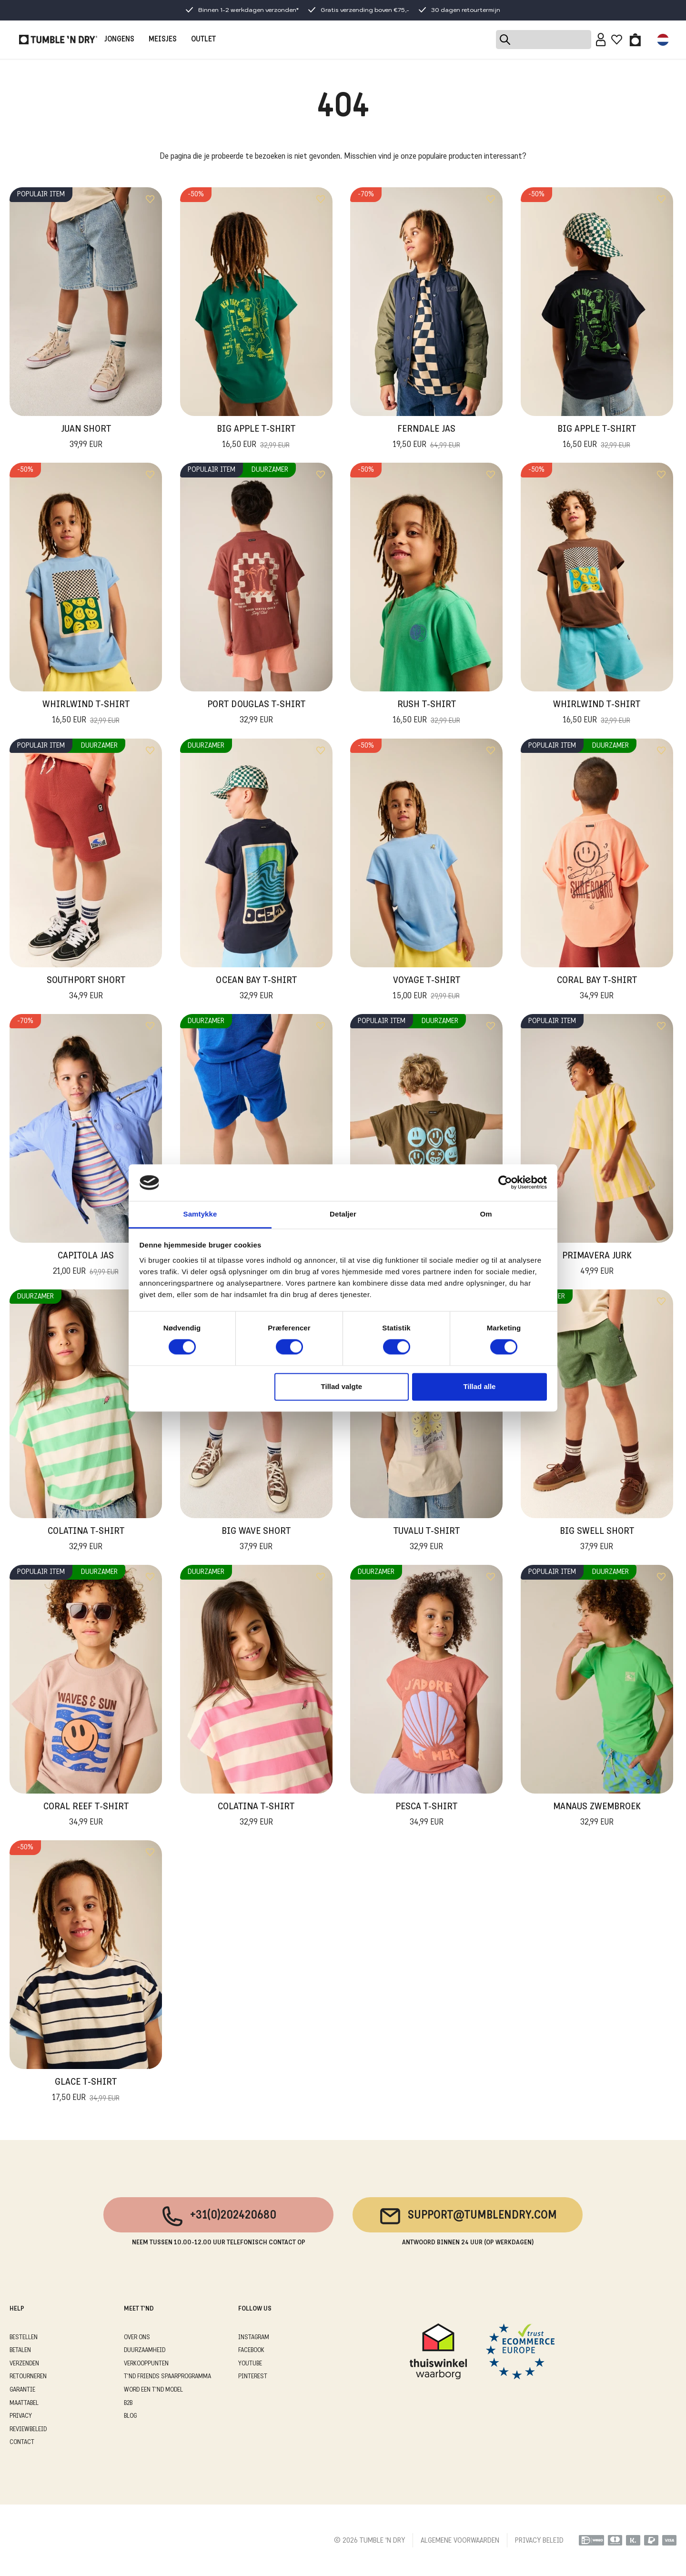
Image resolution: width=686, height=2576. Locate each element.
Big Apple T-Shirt (256, 438)
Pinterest (252, 2376)
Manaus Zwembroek (597, 1815)
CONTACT (22, 2442)
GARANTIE (22, 2390)
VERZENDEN (24, 2364)
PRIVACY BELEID (539, 2541)
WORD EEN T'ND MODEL (153, 2390)
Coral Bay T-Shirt (597, 989)
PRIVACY (21, 2416)
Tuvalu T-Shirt (426, 1540)
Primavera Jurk (597, 1265)
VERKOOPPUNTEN (146, 2364)
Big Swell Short (597, 1540)
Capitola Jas (86, 1265)
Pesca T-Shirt (426, 1815)
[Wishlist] (617, 39)
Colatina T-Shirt (86, 1540)
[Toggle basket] (635, 39)
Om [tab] (486, 1214)
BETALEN (20, 2350)
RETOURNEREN (28, 2376)
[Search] (543, 39)
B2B (128, 2403)
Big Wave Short (256, 1540)
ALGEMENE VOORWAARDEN (460, 2541)
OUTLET (203, 39)
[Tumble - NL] (58, 39)
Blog (130, 2416)
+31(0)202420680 (218, 2216)
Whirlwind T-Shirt (86, 713)
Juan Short (86, 438)
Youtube (250, 2364)
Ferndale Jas (426, 438)
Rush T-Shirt (426, 713)
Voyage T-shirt (426, 989)
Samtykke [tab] (200, 1214)
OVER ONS (137, 2337)
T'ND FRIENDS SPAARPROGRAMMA (167, 2376)
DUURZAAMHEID (144, 2350)
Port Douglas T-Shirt (256, 713)
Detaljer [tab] (343, 1214)
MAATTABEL (24, 2403)
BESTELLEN (24, 2337)
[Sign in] (601, 39)
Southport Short (86, 989)
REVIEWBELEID (28, 2429)
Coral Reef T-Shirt (86, 1815)
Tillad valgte (341, 1386)
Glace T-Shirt (86, 2091)
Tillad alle (479, 1386)
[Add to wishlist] (150, 199)
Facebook (251, 2350)
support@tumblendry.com (467, 2216)
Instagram (253, 2337)
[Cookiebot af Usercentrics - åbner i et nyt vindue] (505, 1183)
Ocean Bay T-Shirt (256, 989)
